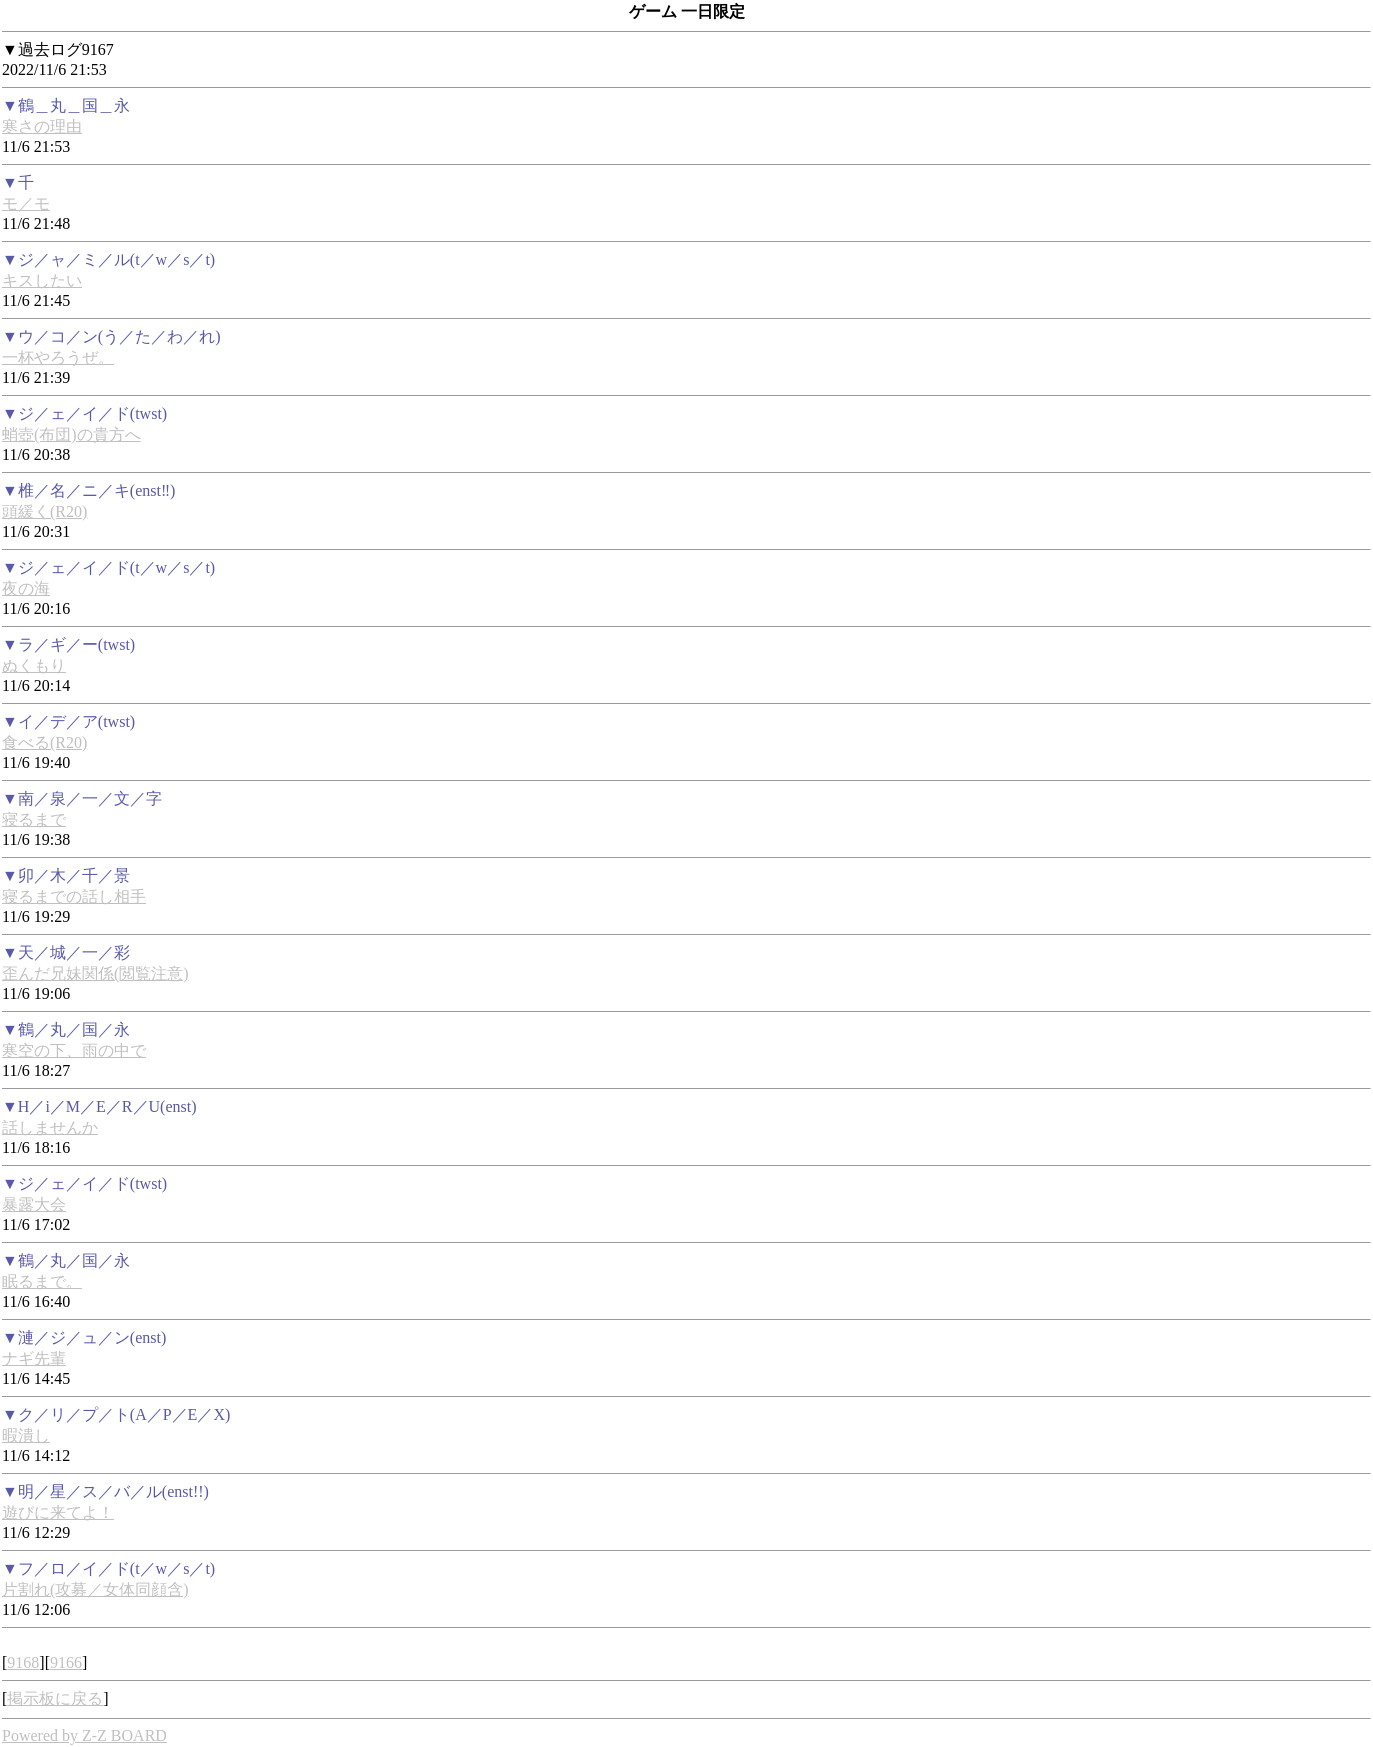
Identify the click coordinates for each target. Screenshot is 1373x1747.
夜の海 (26, 588)
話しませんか (50, 1127)
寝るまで (34, 819)
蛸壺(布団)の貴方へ (71, 434)
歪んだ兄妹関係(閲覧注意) (95, 973)
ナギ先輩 (34, 1358)
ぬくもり (34, 665)
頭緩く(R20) (44, 511)
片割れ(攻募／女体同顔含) (95, 1589)
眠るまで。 (42, 1281)
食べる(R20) (44, 742)
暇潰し (26, 1435)
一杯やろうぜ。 (58, 357)
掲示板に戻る (55, 1698)
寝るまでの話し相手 (74, 896)
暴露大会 (34, 1204)
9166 (66, 1662)
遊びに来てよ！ (58, 1512)
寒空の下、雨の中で (74, 1050)
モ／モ (26, 203)
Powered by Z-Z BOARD (84, 1735)
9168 (23, 1662)
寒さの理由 (42, 126)
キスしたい (42, 280)
